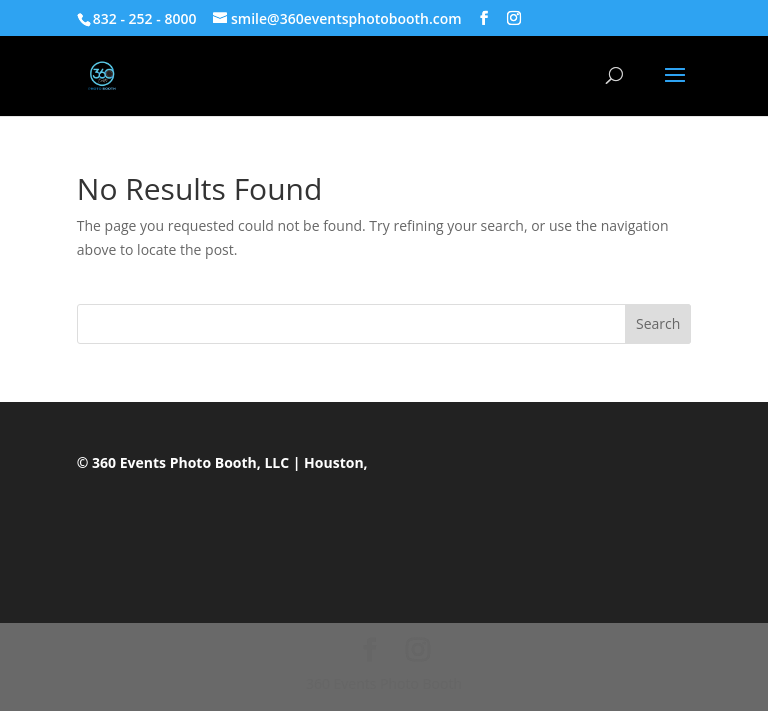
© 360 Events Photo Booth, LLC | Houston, (222, 462)
